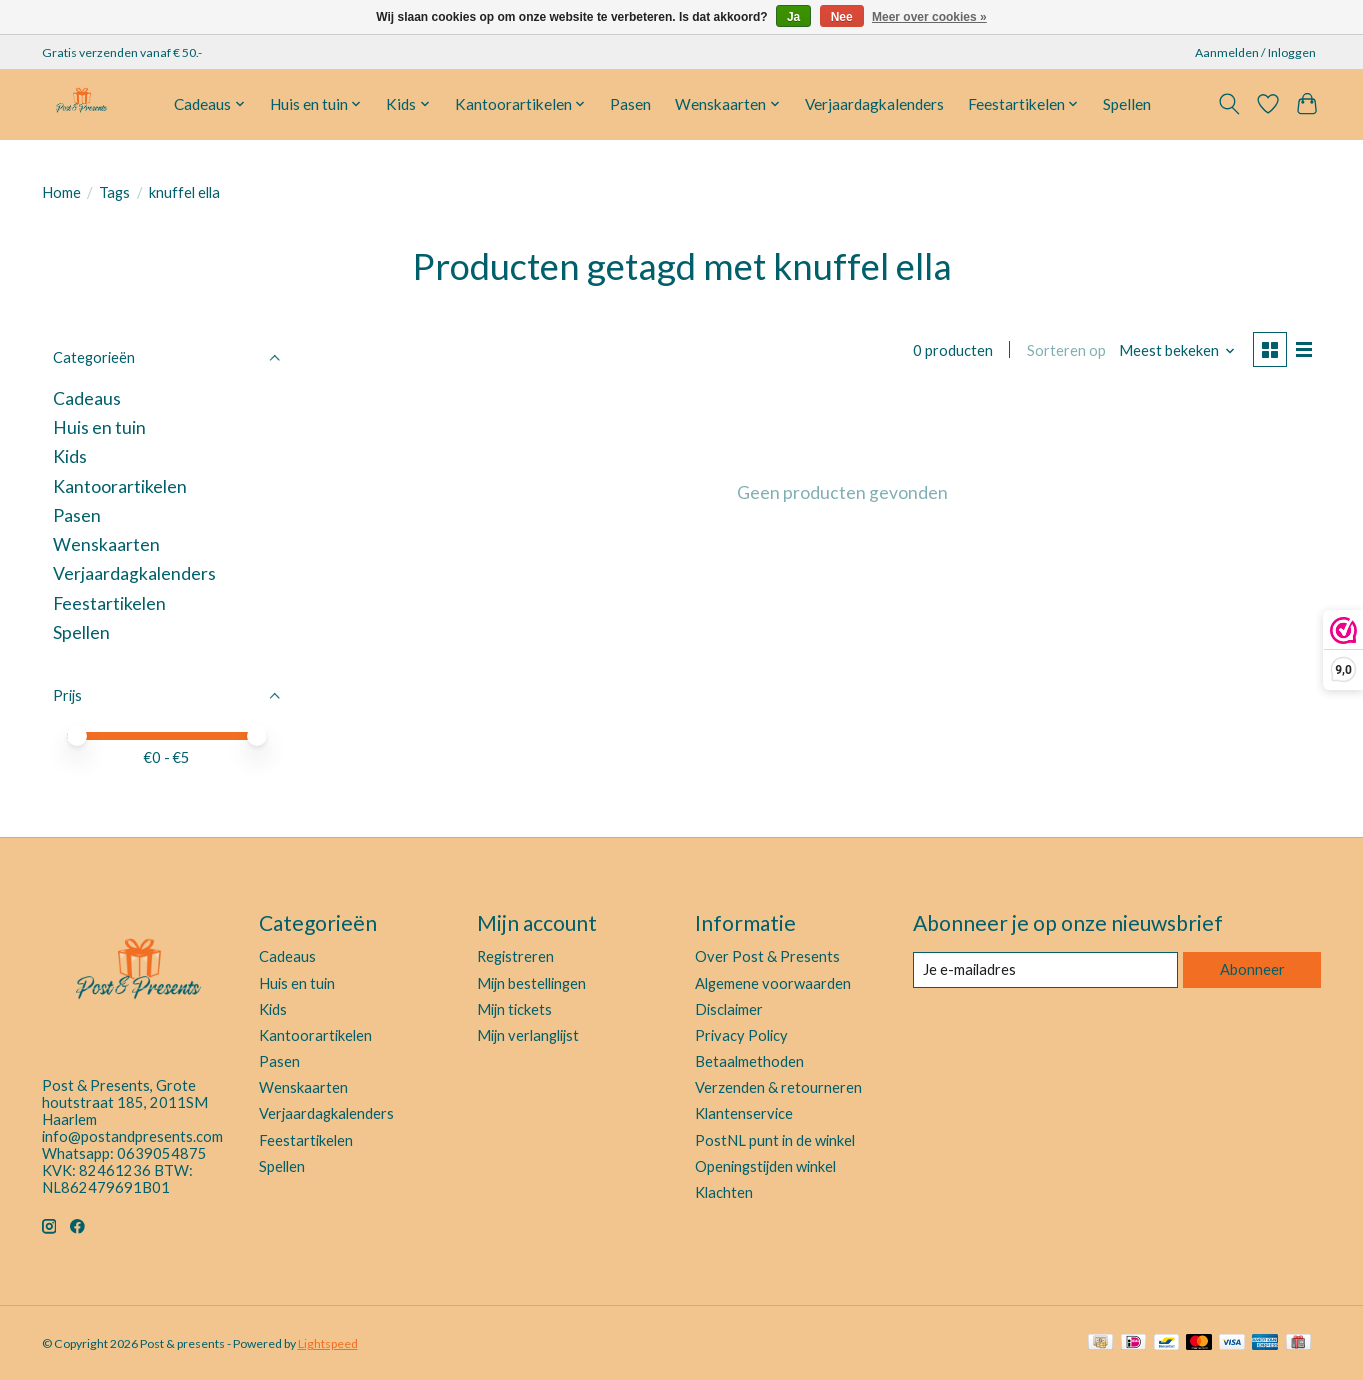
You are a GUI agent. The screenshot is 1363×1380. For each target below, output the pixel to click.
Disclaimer (729, 1009)
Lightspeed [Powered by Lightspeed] (328, 1343)
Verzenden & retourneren (778, 1087)
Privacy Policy (741, 1035)
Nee (842, 17)
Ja (793, 17)
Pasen (630, 104)
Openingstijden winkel (765, 1166)
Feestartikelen (109, 603)
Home (61, 192)
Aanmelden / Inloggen (1255, 52)
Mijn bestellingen (531, 983)
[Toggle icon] (1229, 104)
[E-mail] (1045, 970)
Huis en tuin (99, 427)
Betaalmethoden (749, 1061)
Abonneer (1252, 969)
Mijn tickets (514, 1009)
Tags (114, 192)
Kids (70, 456)
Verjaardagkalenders (874, 104)
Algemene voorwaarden (773, 983)
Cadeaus (87, 398)
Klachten (724, 1192)
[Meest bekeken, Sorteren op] (1177, 350)
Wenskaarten (106, 544)
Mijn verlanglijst (528, 1035)
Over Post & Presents (767, 956)
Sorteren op (1066, 350)
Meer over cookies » (929, 17)
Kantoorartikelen (120, 486)
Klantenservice (744, 1113)
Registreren (515, 956)
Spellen (1127, 104)
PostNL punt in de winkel (775, 1140)
